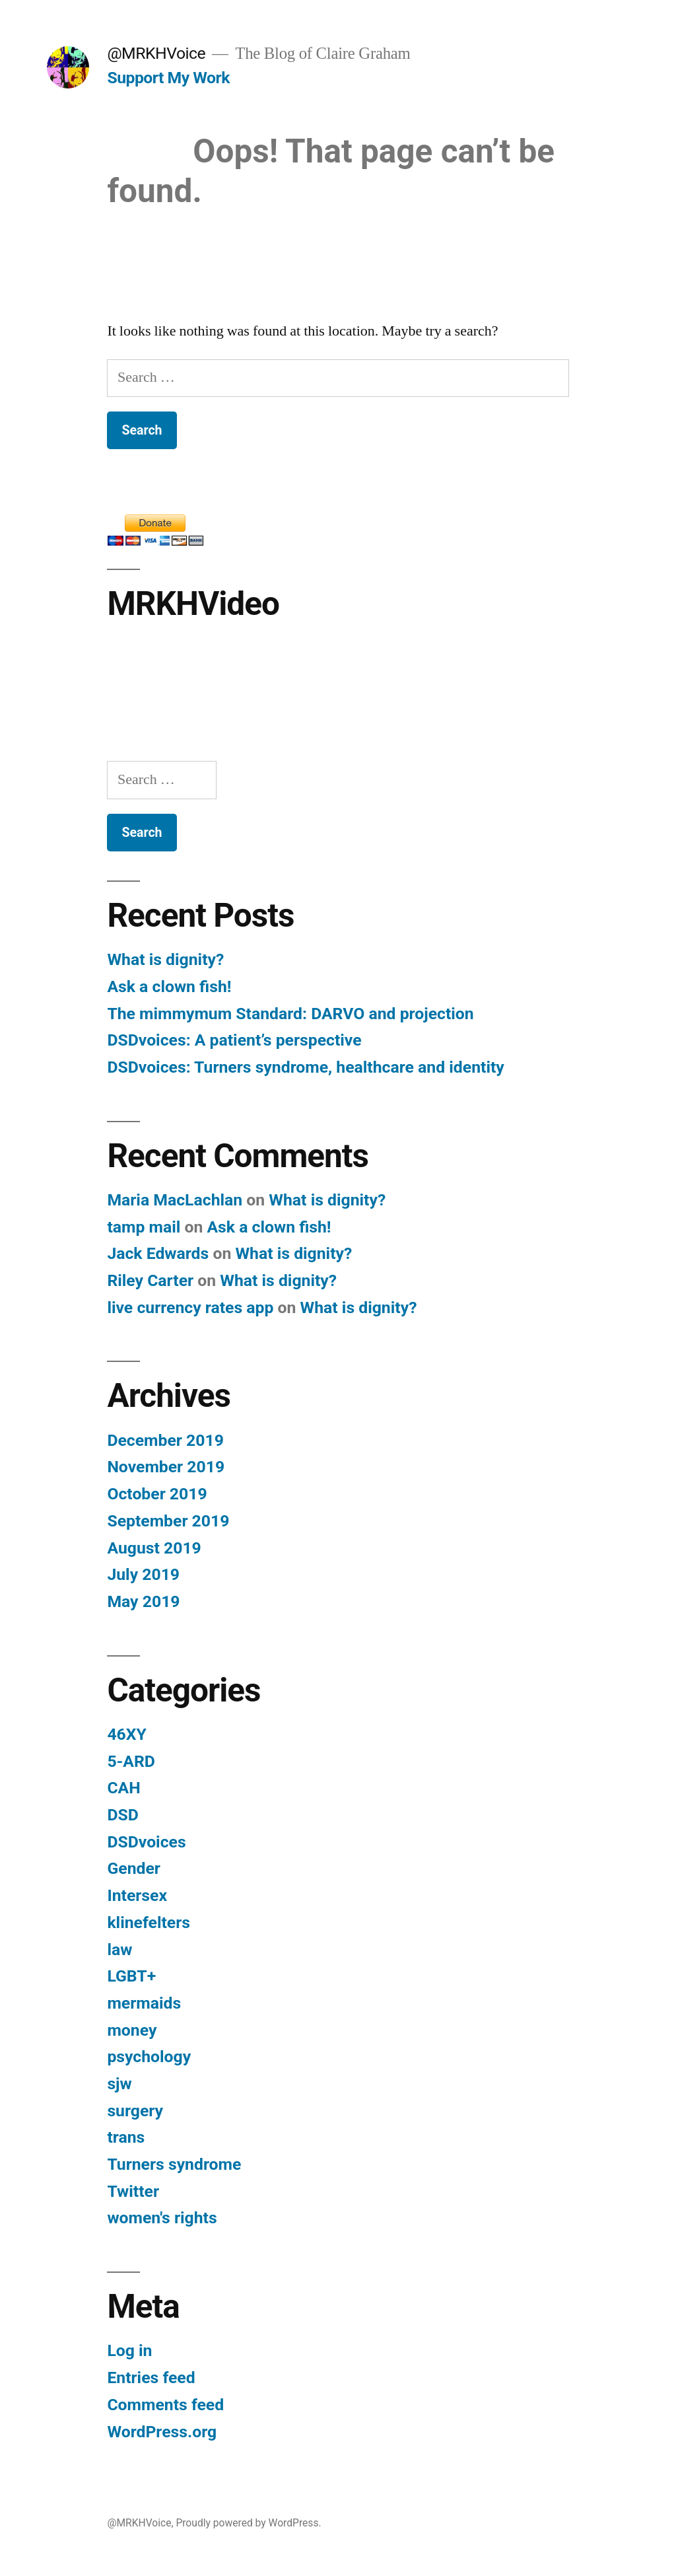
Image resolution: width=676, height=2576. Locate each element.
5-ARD (131, 1761)
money (131, 2030)
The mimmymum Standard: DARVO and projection (290, 1013)
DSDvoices (146, 1841)
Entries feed (151, 2377)
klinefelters (148, 1922)
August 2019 (154, 1547)
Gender (133, 1868)
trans (126, 2137)
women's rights (162, 2217)
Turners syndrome (174, 2164)
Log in (129, 2350)
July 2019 (143, 1574)
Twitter (133, 2191)
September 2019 (168, 1520)
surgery (135, 2110)
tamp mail (143, 1226)
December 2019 (165, 1440)
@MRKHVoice (156, 53)
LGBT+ (131, 1976)
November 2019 (165, 1466)
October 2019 (157, 1493)
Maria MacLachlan (174, 1199)
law (119, 1949)
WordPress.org (162, 2431)
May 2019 (143, 1601)
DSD (122, 1814)
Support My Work (168, 77)
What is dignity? (165, 959)
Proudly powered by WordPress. (248, 2523)
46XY (126, 1734)
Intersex (137, 1895)
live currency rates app (190, 1307)
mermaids (144, 2003)
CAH (123, 1787)
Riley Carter (150, 1280)
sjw (119, 2083)
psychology (149, 2056)
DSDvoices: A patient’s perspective (234, 1040)
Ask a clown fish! (169, 986)
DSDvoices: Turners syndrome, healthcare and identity (305, 1067)
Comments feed (165, 2404)
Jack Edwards (158, 1253)
